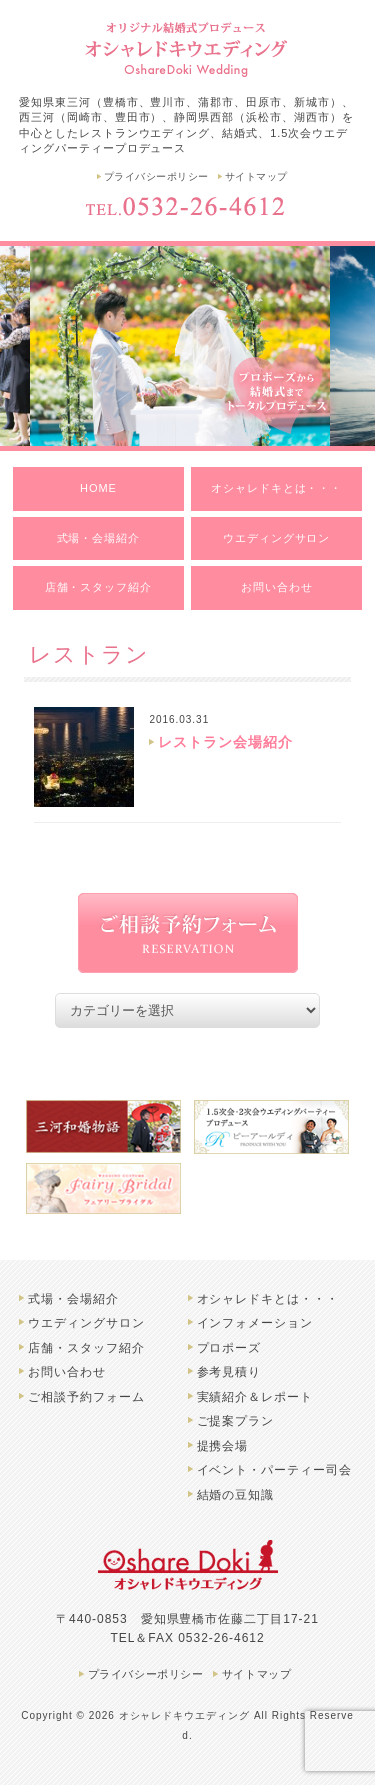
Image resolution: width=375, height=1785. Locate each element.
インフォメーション (255, 1323)
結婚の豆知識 (236, 1495)
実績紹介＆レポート (255, 1397)
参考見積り (229, 1372)
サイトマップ (256, 176)
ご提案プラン (236, 1421)
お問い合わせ (277, 587)
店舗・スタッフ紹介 (99, 587)
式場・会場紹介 (99, 538)
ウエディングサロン (277, 538)
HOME (98, 488)
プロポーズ (229, 1348)
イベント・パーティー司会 (275, 1470)
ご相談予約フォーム (86, 1397)
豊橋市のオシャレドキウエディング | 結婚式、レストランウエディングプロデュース (188, 47)
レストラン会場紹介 (225, 742)
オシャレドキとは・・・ (277, 488)
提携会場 (223, 1446)
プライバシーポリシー (156, 176)
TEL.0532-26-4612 (188, 206)
